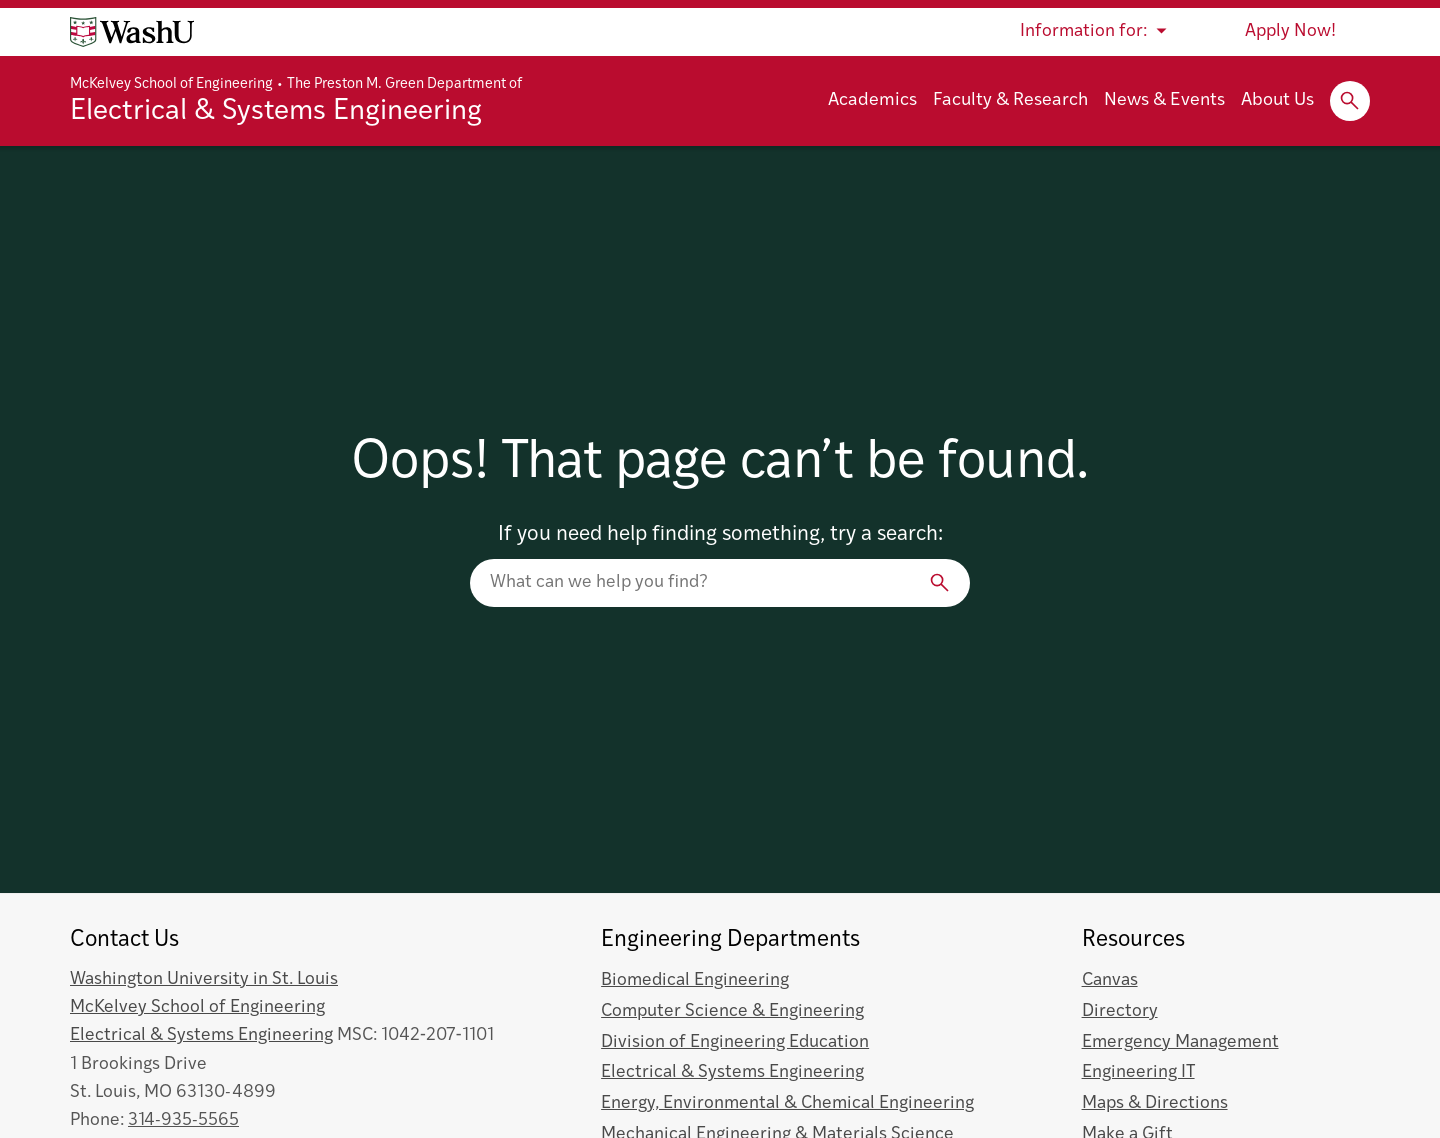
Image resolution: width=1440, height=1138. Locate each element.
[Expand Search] (1350, 101)
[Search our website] (720, 583)
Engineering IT (1138, 1072)
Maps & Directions (1155, 1103)
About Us (1277, 100)
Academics (872, 100)
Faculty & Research (1010, 100)
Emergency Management (1180, 1042)
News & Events (1164, 100)
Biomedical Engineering (695, 980)
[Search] (940, 583)
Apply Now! (1290, 31)
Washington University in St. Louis (204, 979)
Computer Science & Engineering (732, 1011)
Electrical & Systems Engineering (276, 112)
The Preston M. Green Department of (404, 84)
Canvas (1110, 980)
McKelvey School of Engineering (171, 84)
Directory (1120, 1011)
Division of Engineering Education (735, 1042)
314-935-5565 (183, 1120)
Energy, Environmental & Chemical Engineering (787, 1103)
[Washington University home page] (132, 32)
